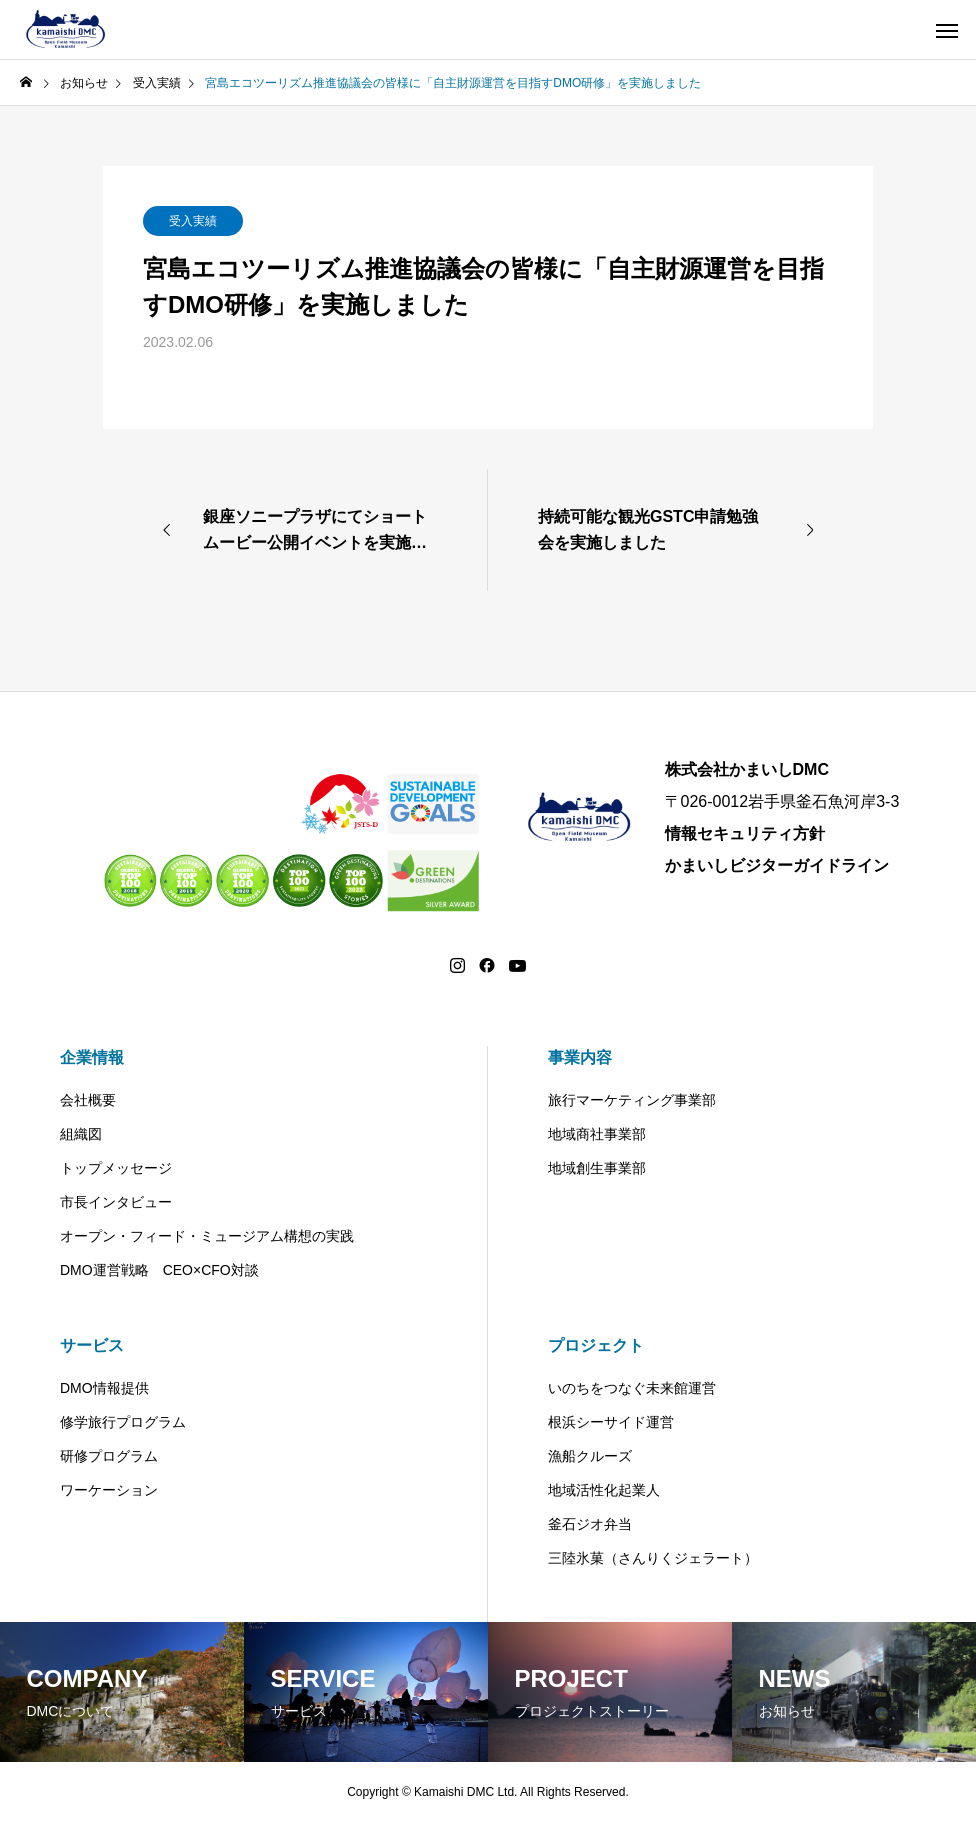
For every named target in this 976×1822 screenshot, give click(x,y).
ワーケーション (109, 1490)
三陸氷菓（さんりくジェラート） (653, 1558)
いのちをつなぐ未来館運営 (632, 1388)
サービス (92, 1345)
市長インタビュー (116, 1202)
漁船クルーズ (590, 1456)
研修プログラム (109, 1456)
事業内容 (580, 1057)
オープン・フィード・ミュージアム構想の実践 (207, 1236)
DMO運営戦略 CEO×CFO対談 (159, 1270)
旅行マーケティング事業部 (632, 1100)
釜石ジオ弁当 (590, 1524)
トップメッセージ (116, 1168)
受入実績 (193, 221)
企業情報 (92, 1057)
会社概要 (88, 1100)
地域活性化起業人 (604, 1490)
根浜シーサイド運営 (611, 1422)
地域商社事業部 (597, 1134)
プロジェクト (596, 1345)
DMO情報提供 (104, 1388)
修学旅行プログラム (123, 1422)
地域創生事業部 (597, 1168)
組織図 (81, 1134)
